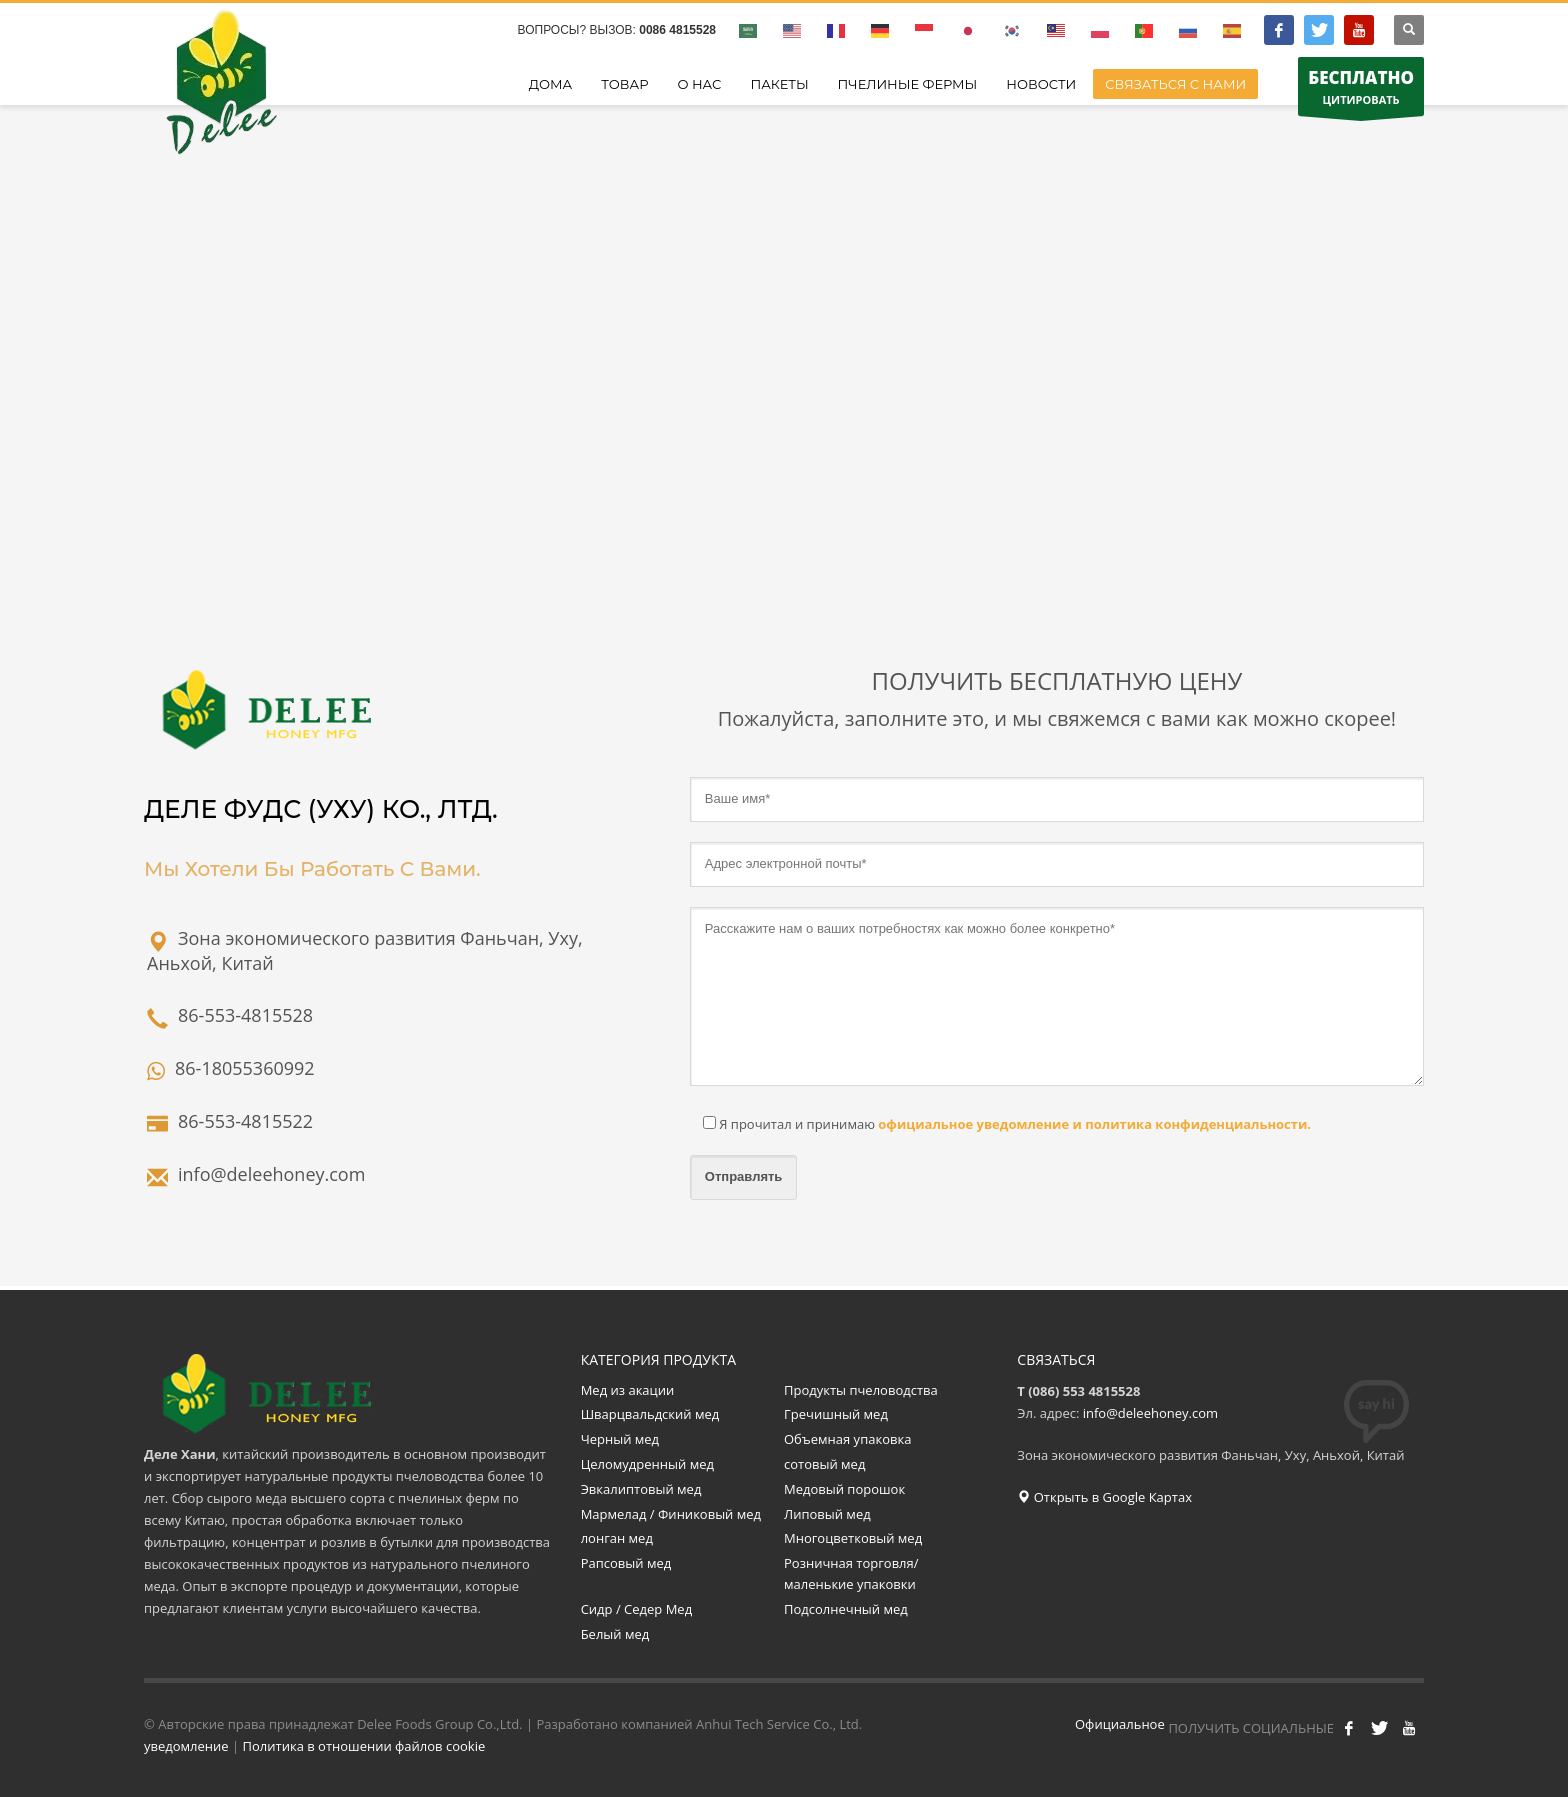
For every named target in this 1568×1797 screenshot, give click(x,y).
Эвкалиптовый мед (643, 1489)
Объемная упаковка (847, 1439)
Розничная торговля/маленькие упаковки (851, 1573)
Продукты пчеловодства (861, 1390)
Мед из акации (628, 1390)
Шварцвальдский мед (650, 1414)
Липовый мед (827, 1514)
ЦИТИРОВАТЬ (1361, 91)
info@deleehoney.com (1150, 1413)
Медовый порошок (844, 1489)
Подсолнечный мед (847, 1609)
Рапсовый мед (626, 1563)
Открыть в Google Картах (1104, 1497)
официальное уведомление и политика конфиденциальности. (1093, 1124)
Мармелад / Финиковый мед (671, 1514)
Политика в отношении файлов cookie (364, 1746)
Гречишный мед (836, 1414)
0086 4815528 (677, 30)
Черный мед (620, 1439)
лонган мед (617, 1538)
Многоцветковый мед (853, 1538)
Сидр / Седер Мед (636, 1609)
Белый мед (615, 1634)
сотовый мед (824, 1464)
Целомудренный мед (647, 1464)
